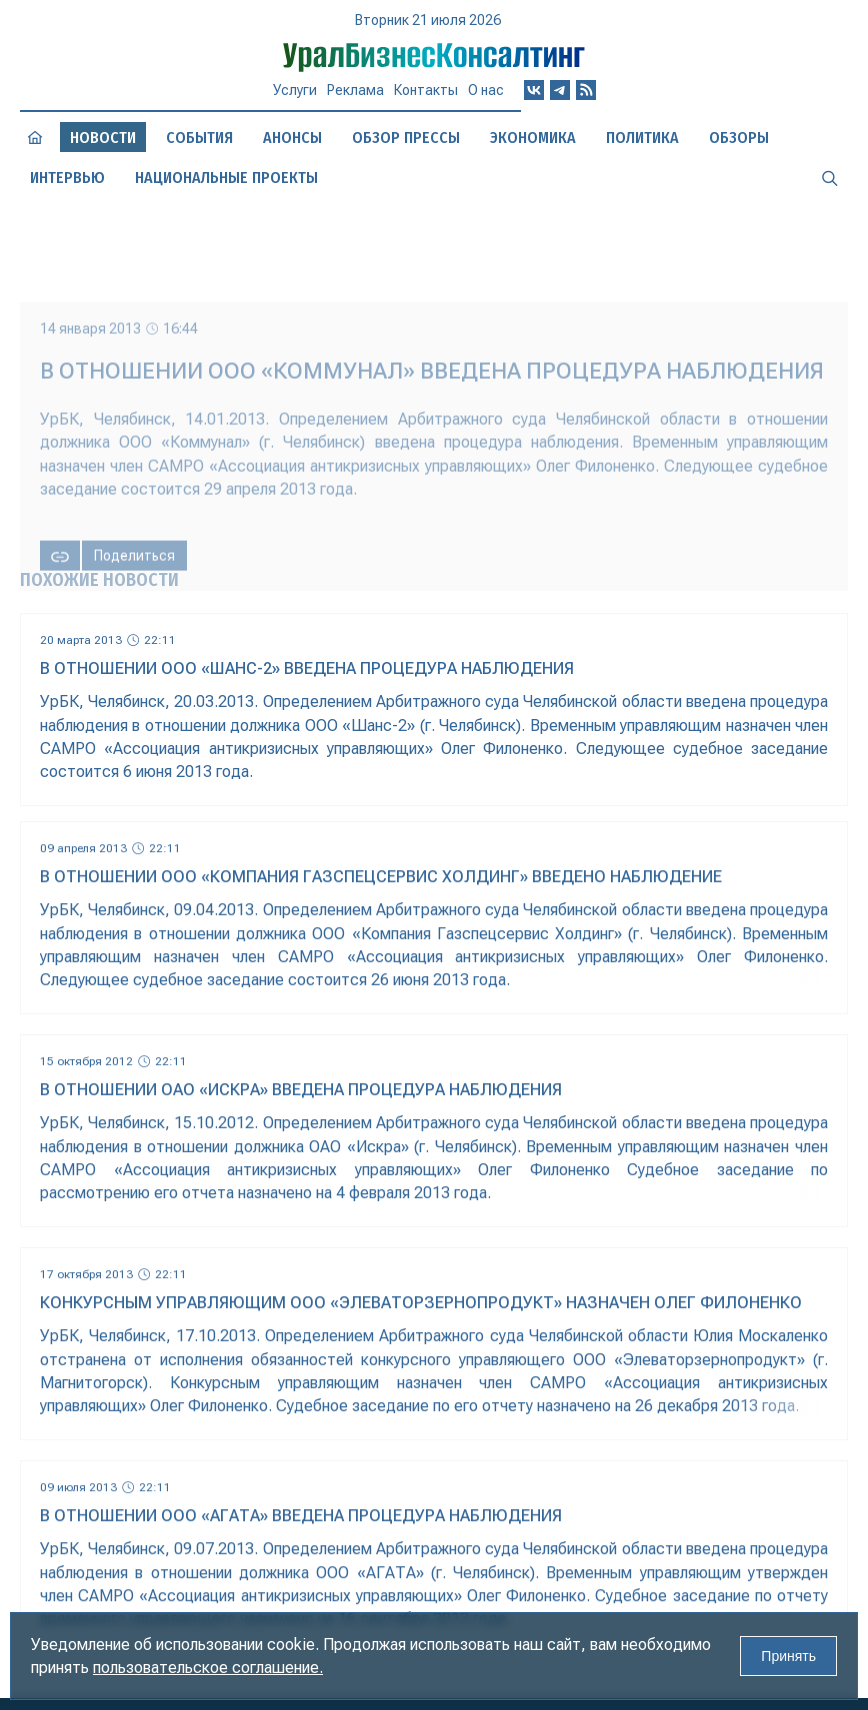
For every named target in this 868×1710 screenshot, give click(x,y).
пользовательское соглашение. (208, 1667)
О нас (486, 90)
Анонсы (292, 137)
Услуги (295, 90)
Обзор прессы (406, 137)
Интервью (67, 177)
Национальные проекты (226, 177)
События (199, 137)
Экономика (533, 137)
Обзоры (739, 137)
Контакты (426, 90)
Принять (788, 1656)
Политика (642, 137)
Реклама (355, 90)
